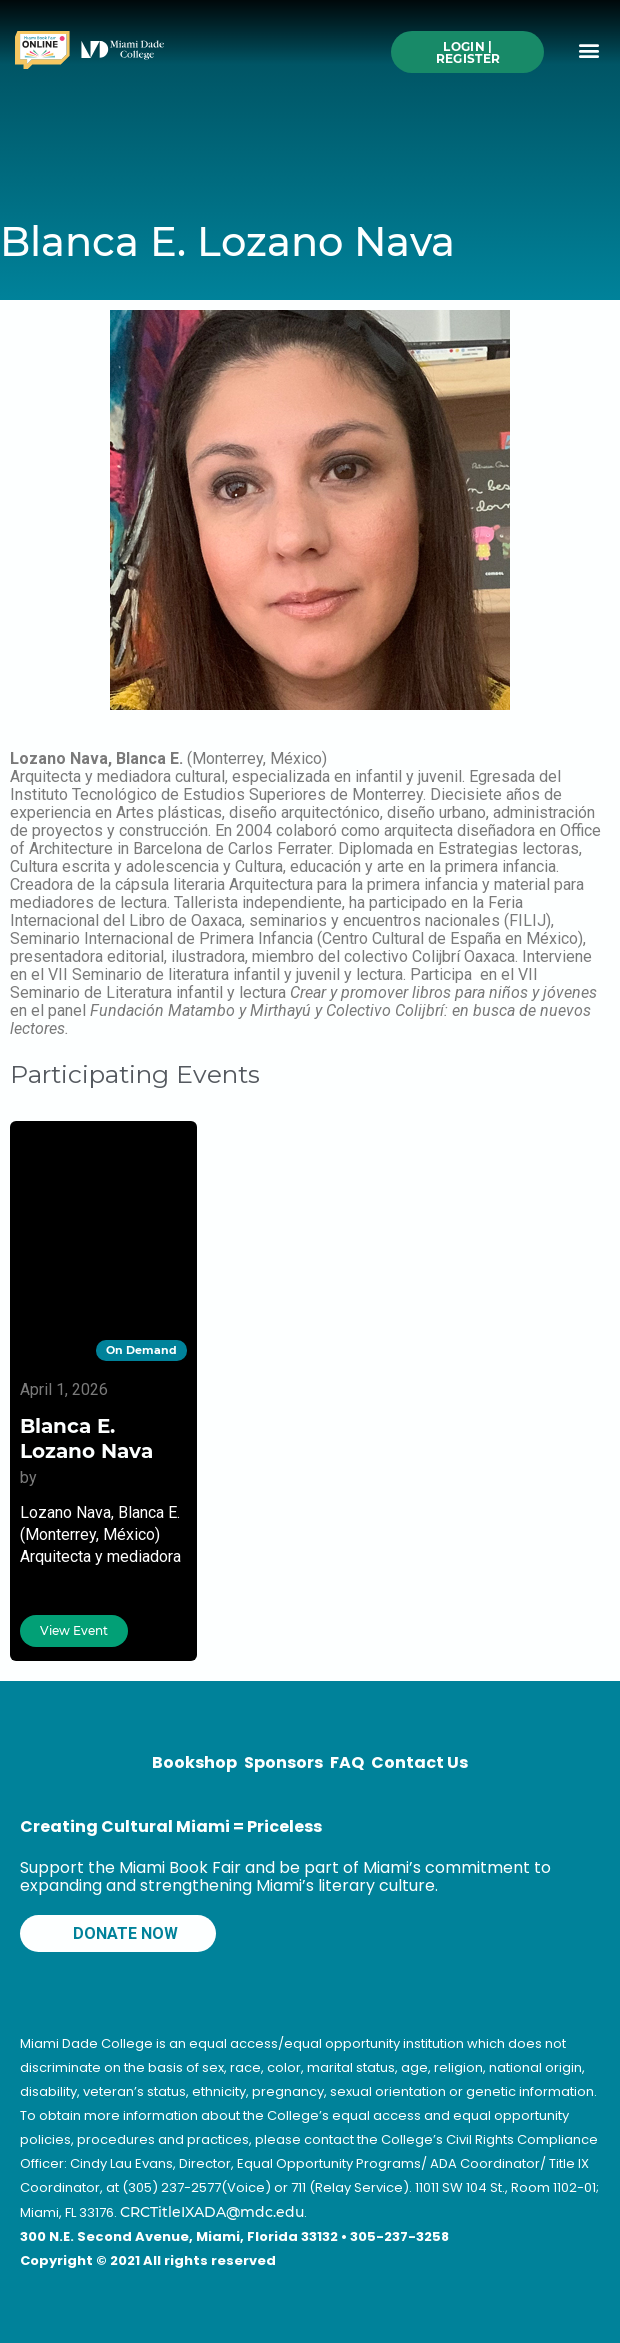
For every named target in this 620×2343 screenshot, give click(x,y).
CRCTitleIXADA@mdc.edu (212, 2212)
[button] (588, 50)
